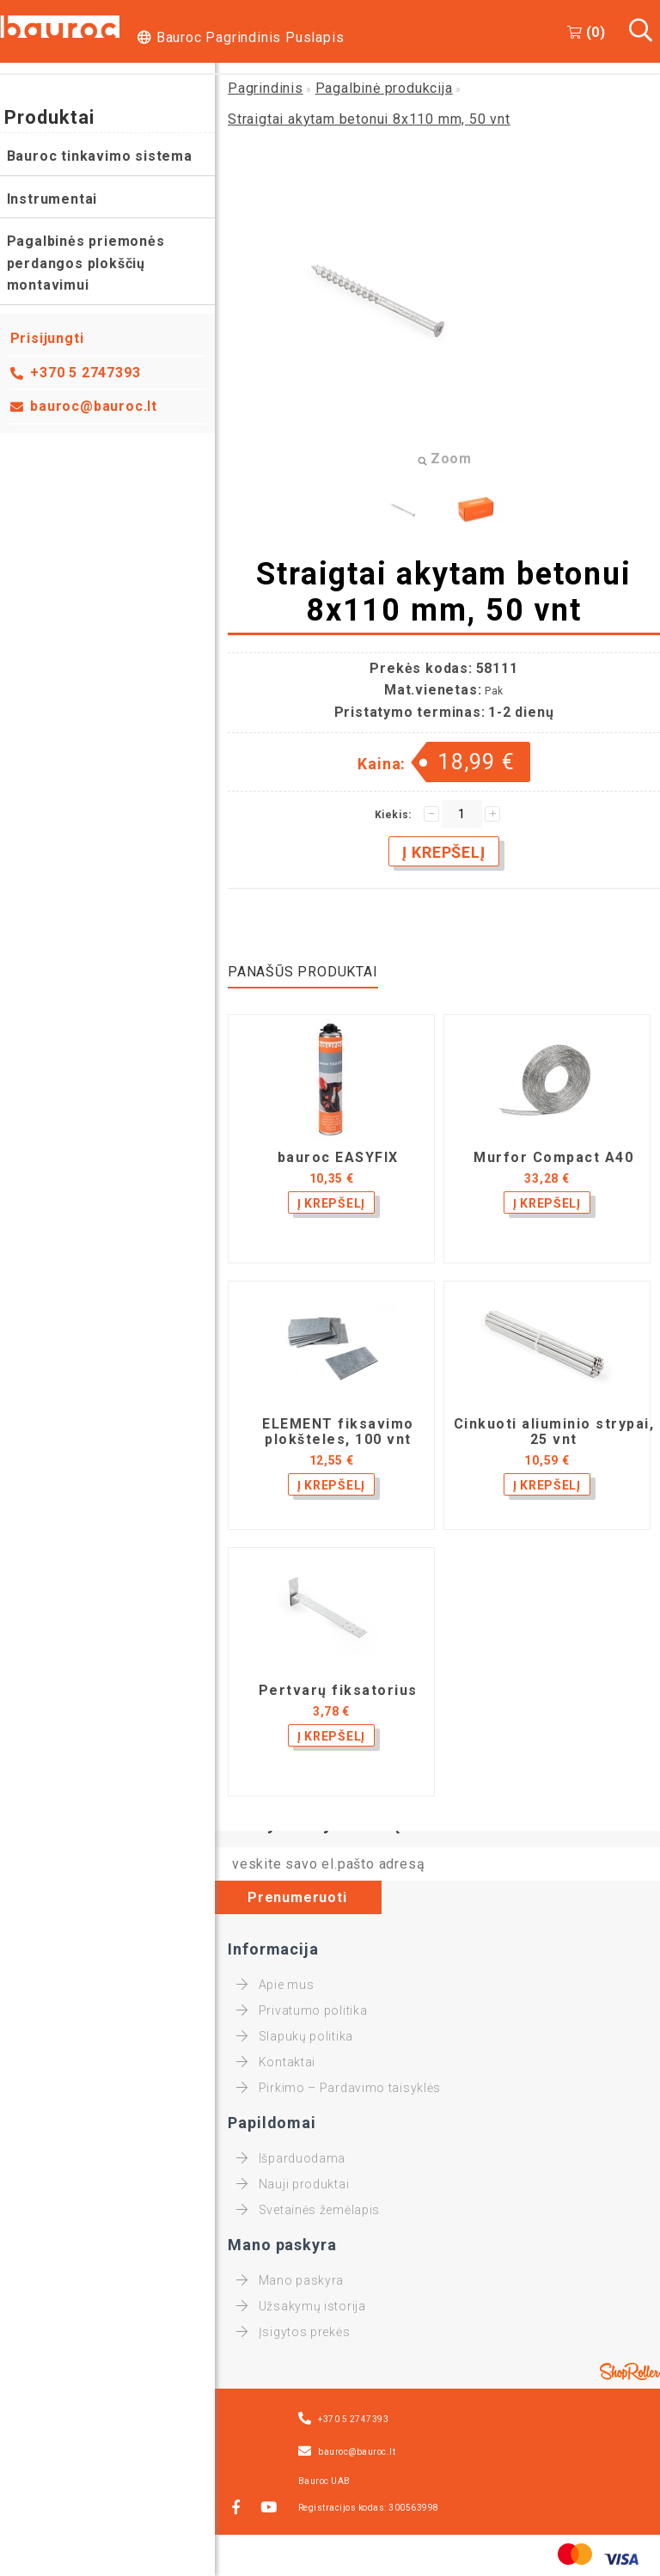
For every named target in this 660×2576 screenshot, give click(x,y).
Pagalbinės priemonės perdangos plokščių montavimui (86, 263)
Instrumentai (52, 199)
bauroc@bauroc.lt (94, 406)
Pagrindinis (265, 88)
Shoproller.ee (630, 2371)
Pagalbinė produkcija (384, 88)
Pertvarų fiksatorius (338, 1690)
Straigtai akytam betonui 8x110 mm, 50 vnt (369, 119)
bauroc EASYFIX (338, 1158)
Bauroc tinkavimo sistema (99, 156)
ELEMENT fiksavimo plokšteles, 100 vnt (338, 1431)
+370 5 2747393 (86, 372)
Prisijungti (47, 338)
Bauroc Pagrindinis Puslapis (250, 37)
